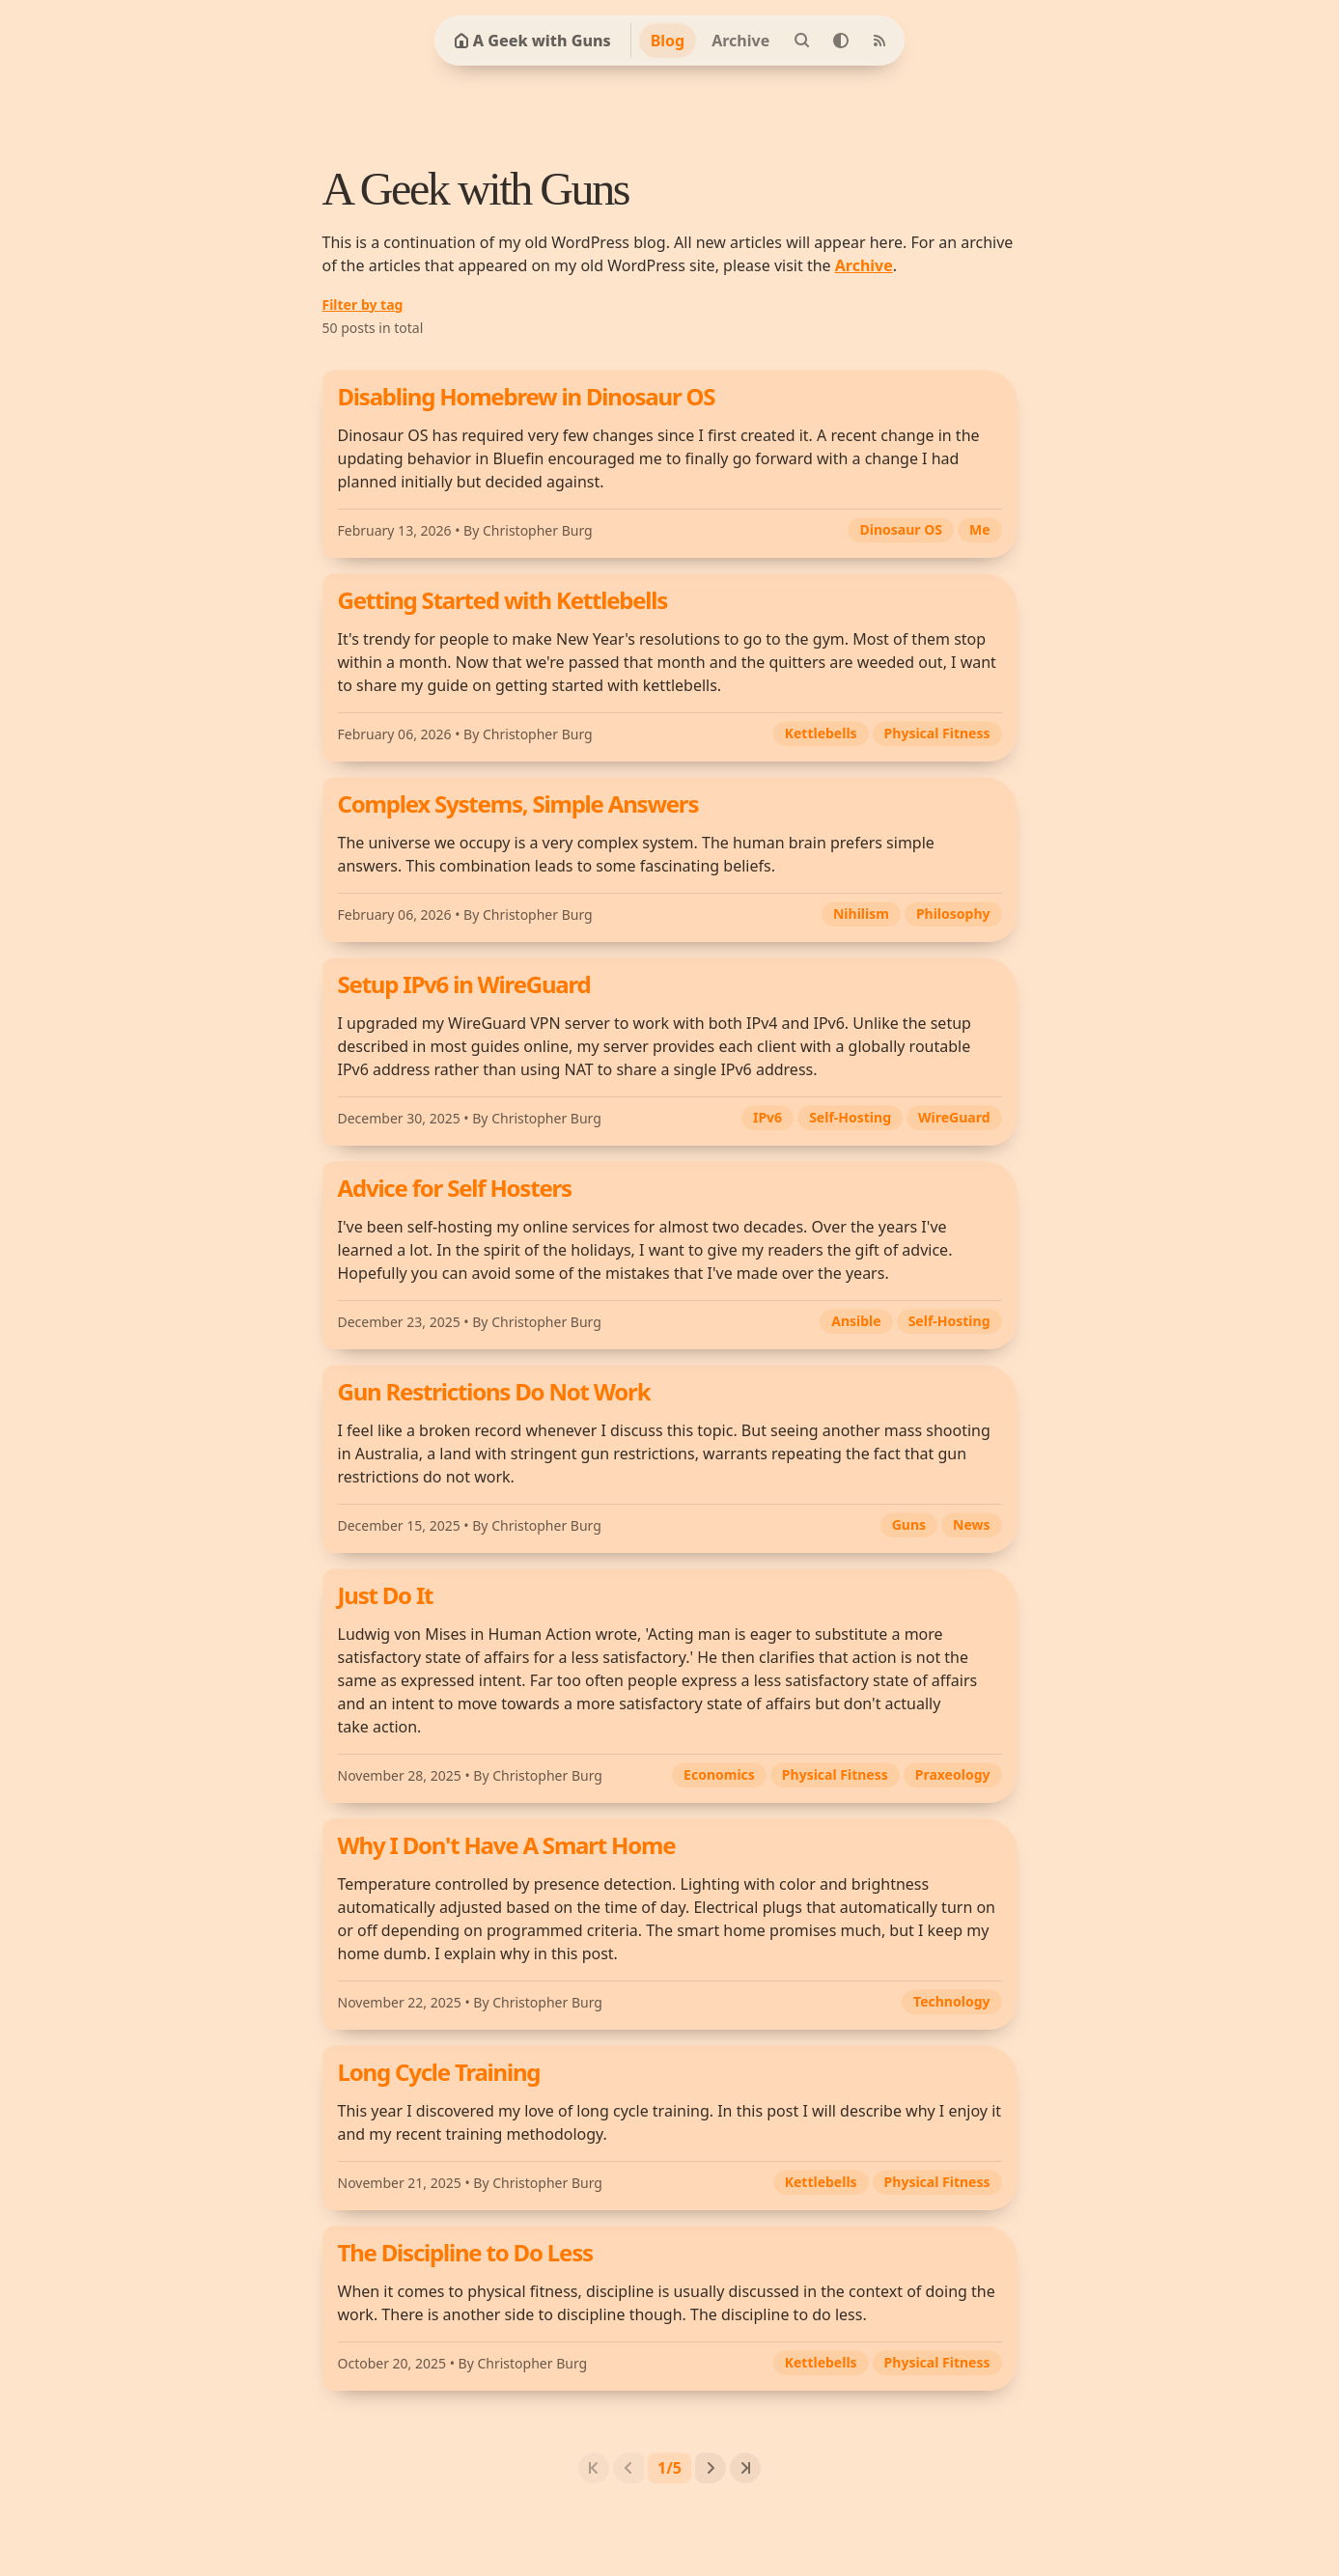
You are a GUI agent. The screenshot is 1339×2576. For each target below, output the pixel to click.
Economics (719, 1774)
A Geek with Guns (532, 40)
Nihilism (861, 913)
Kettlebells (821, 733)
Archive (740, 40)
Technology (951, 2001)
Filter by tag (363, 304)
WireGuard (954, 1117)
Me (979, 529)
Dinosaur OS (900, 529)
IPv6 (767, 1117)
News (971, 1524)
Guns (909, 1524)
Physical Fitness (937, 733)
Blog (668, 40)
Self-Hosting (850, 1117)
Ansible (855, 1321)
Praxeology (952, 1774)
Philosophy (953, 913)
